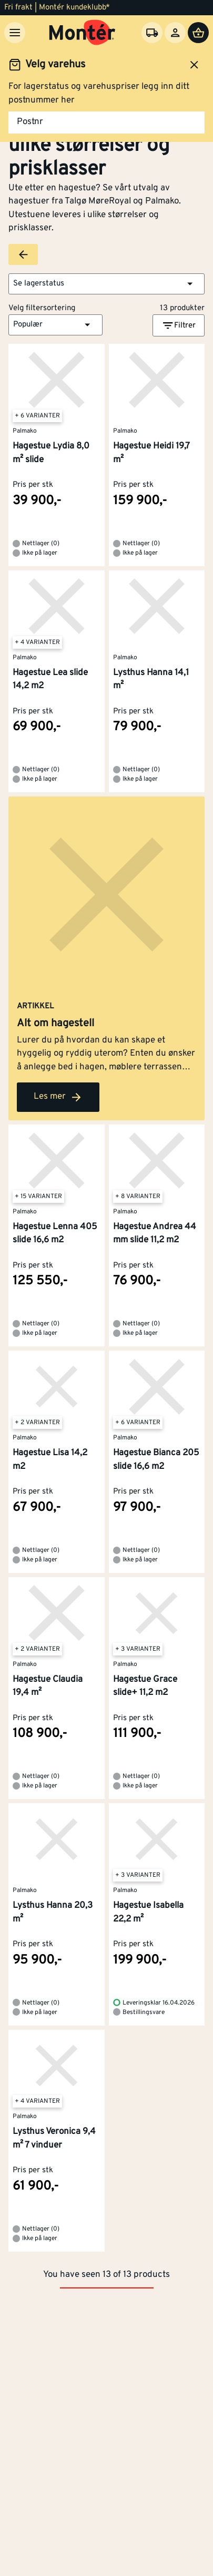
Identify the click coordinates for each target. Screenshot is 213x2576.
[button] (106, 283)
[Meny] (14, 32)
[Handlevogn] (198, 32)
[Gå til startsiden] (82, 32)
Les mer (58, 1097)
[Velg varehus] (152, 32)
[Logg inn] (175, 32)
